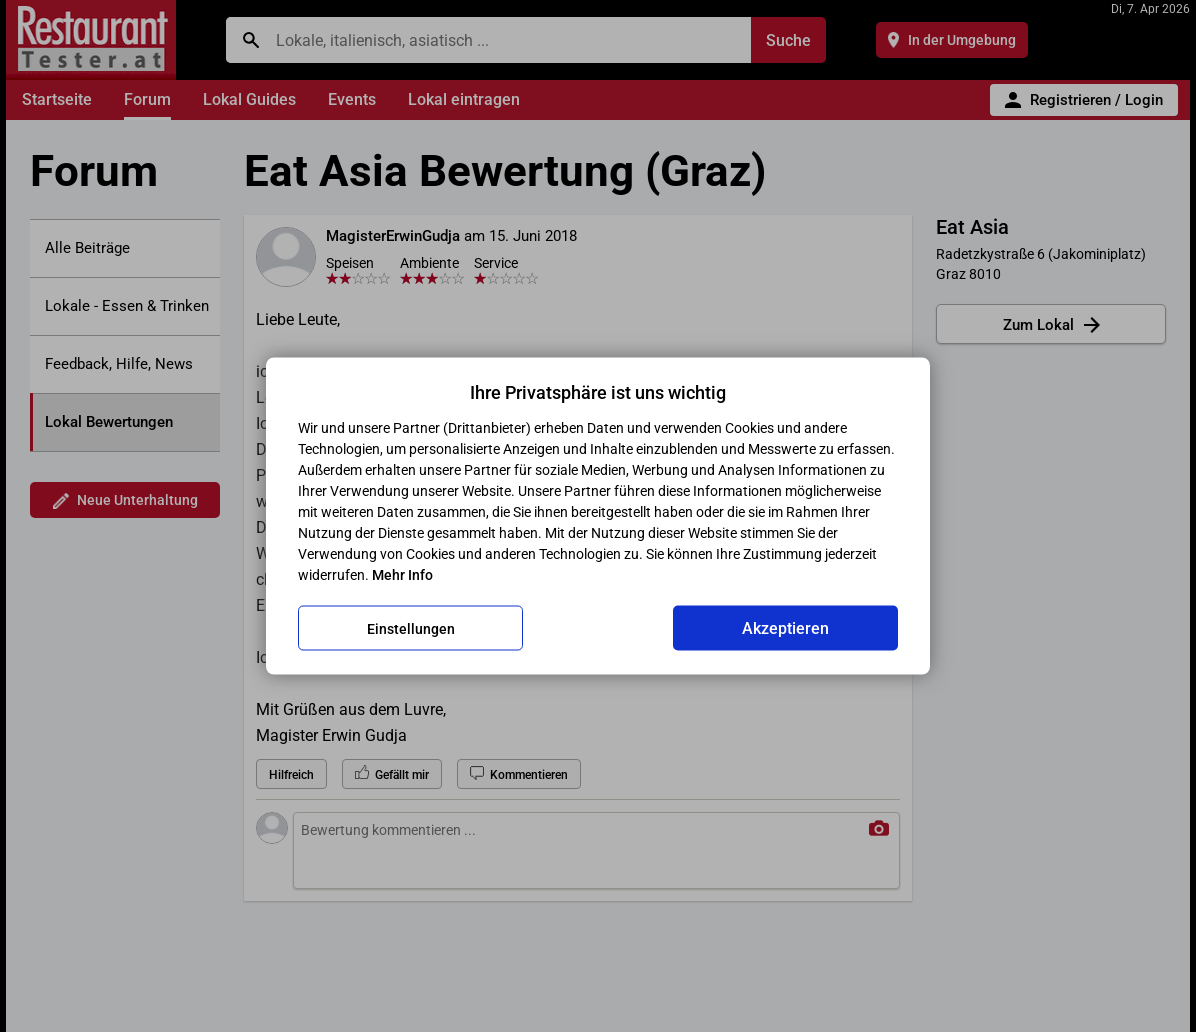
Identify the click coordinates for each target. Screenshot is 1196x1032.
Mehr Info (402, 575)
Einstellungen (411, 628)
